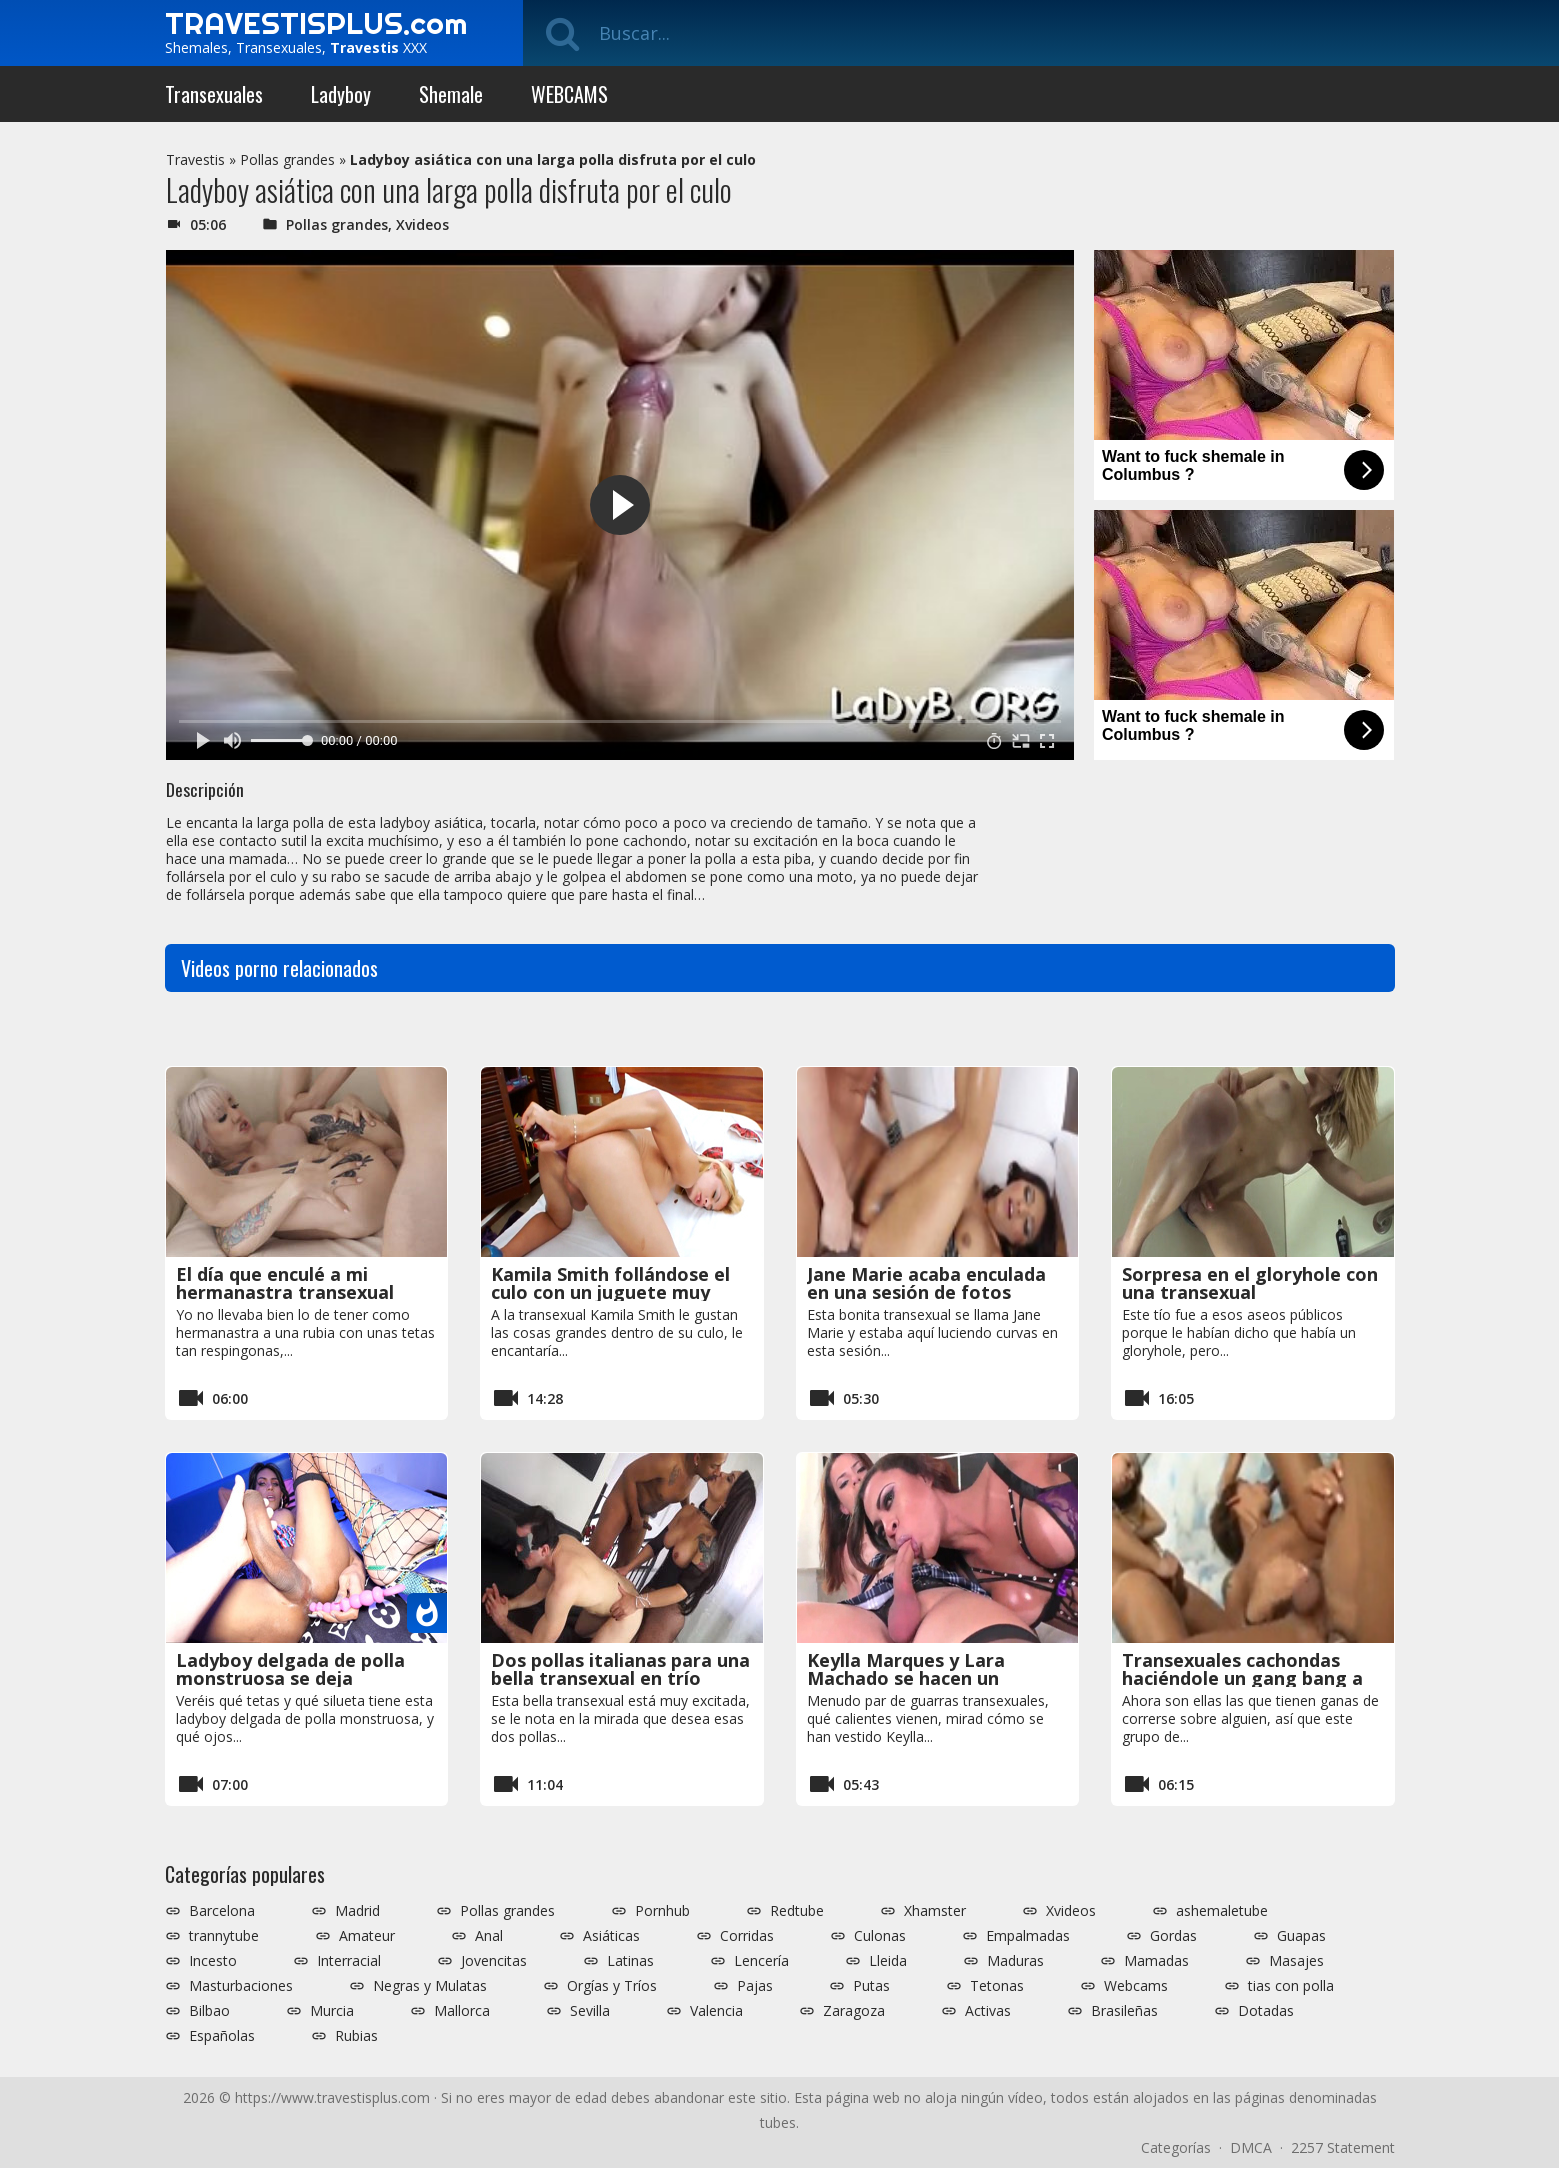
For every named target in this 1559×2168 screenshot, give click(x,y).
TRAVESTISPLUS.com (316, 23)
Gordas (1173, 1936)
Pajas (755, 1986)
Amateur (367, 1936)
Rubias (356, 2036)
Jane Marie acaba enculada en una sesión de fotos (926, 1283)
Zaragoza (854, 2011)
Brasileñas (1124, 2011)
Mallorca (462, 2011)
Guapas (1301, 1936)
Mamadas (1156, 1961)
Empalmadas (1028, 1936)
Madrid (357, 1911)
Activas (988, 2011)
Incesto (213, 1961)
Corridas (747, 1936)
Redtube (797, 1911)
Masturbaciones (241, 1986)
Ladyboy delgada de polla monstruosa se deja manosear (290, 1678)
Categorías (1176, 2147)
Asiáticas (611, 1936)
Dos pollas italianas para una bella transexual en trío (620, 1669)
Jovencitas (494, 1961)
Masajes (1296, 1961)
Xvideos (422, 224)
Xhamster (935, 1911)
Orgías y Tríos (612, 1986)
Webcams (1136, 1986)
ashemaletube (1222, 1911)
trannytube (224, 1936)
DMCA (1251, 2147)
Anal (489, 1936)
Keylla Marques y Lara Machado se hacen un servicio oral (906, 1678)
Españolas (222, 2036)
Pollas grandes (287, 159)
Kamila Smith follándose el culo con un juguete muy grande (610, 1292)
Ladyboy (341, 94)
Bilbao (209, 2011)
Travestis (195, 159)
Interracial (349, 1961)
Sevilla (590, 2011)
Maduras (1015, 1961)
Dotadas (1266, 2011)
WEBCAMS (569, 94)
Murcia (332, 2011)
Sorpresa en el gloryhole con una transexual (1250, 1283)
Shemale (451, 94)
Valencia (716, 2011)
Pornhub (662, 1911)
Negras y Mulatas (430, 1986)
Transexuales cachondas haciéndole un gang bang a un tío (1242, 1678)
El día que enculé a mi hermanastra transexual (285, 1283)
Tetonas (997, 1986)
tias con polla (1291, 1986)
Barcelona (222, 1911)
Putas (871, 1986)
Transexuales (214, 94)
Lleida (888, 1961)
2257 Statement (1343, 2147)
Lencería (761, 1961)
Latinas (630, 1961)
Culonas (880, 1936)
